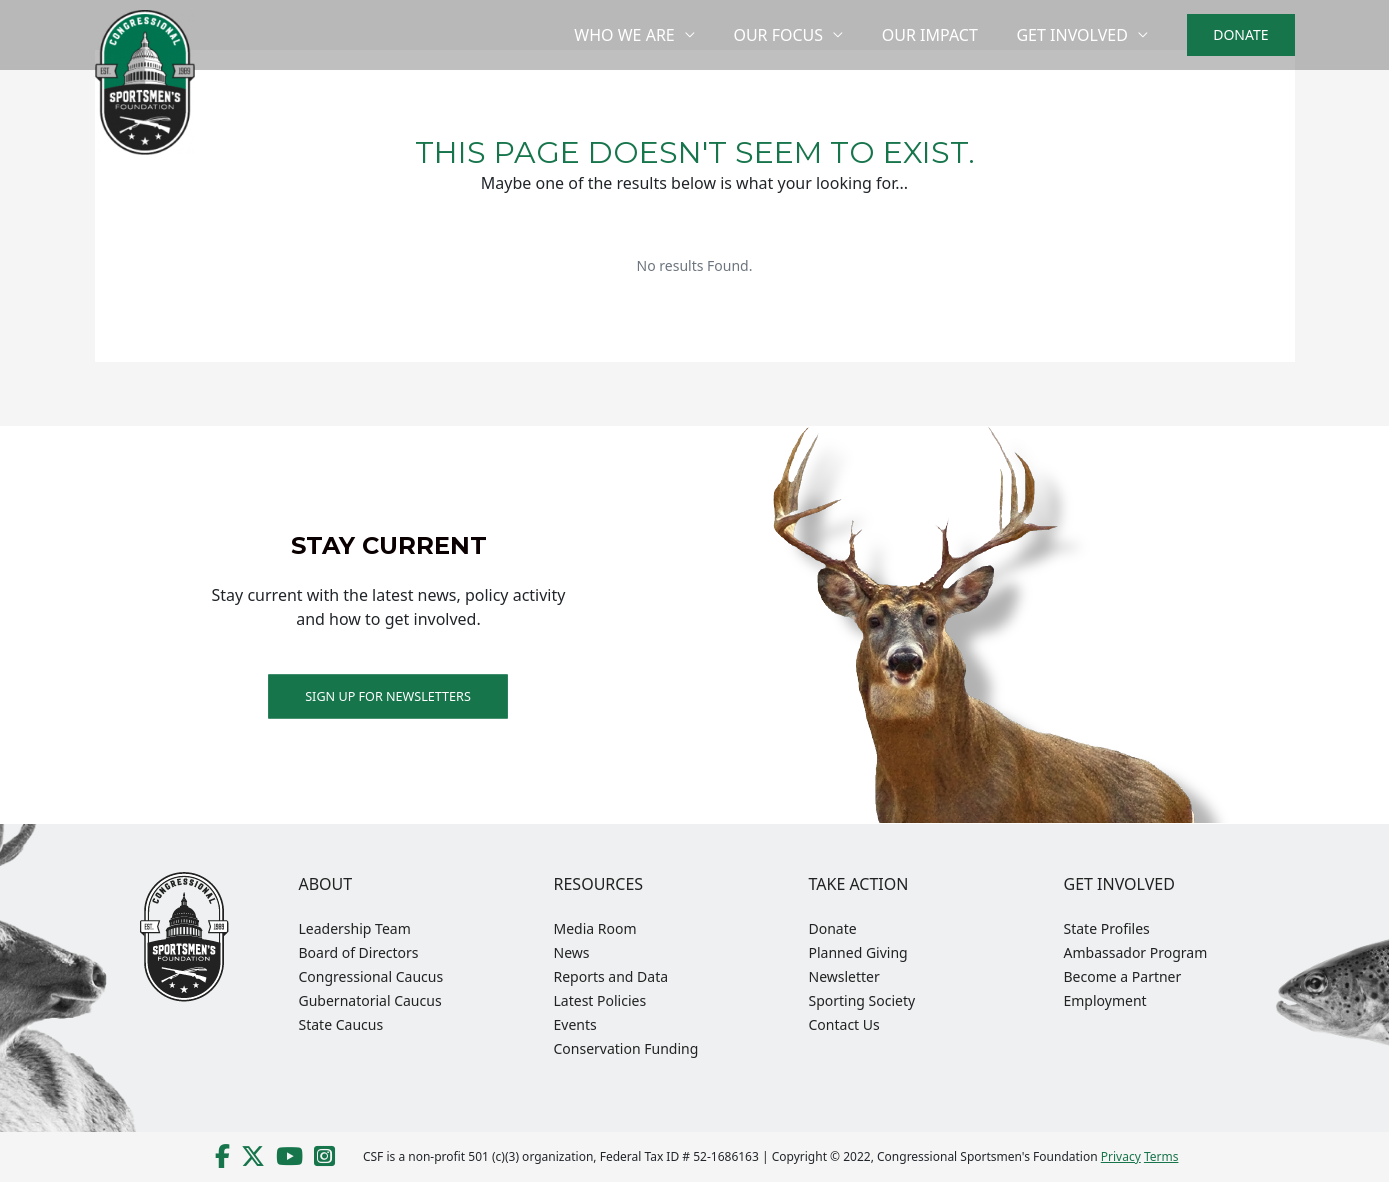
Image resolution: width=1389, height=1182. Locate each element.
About (326, 884)
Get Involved (1075, 35)
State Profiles (1107, 928)
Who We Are (648, 35)
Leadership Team (355, 928)
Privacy (1121, 1156)
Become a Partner (1123, 976)
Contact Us (844, 1024)
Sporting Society (862, 1000)
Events (575, 1024)
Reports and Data (611, 976)
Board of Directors (359, 952)
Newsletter (844, 976)
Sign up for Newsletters (389, 695)
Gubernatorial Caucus (370, 1000)
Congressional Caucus (371, 976)
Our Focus (795, 35)
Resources (599, 884)
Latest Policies (600, 1000)
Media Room (595, 928)
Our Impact (940, 35)
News (572, 952)
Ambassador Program (1136, 952)
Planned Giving (858, 952)
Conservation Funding (626, 1048)
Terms (1161, 1156)
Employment (1105, 1000)
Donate (833, 928)
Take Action (859, 884)
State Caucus (341, 1024)
